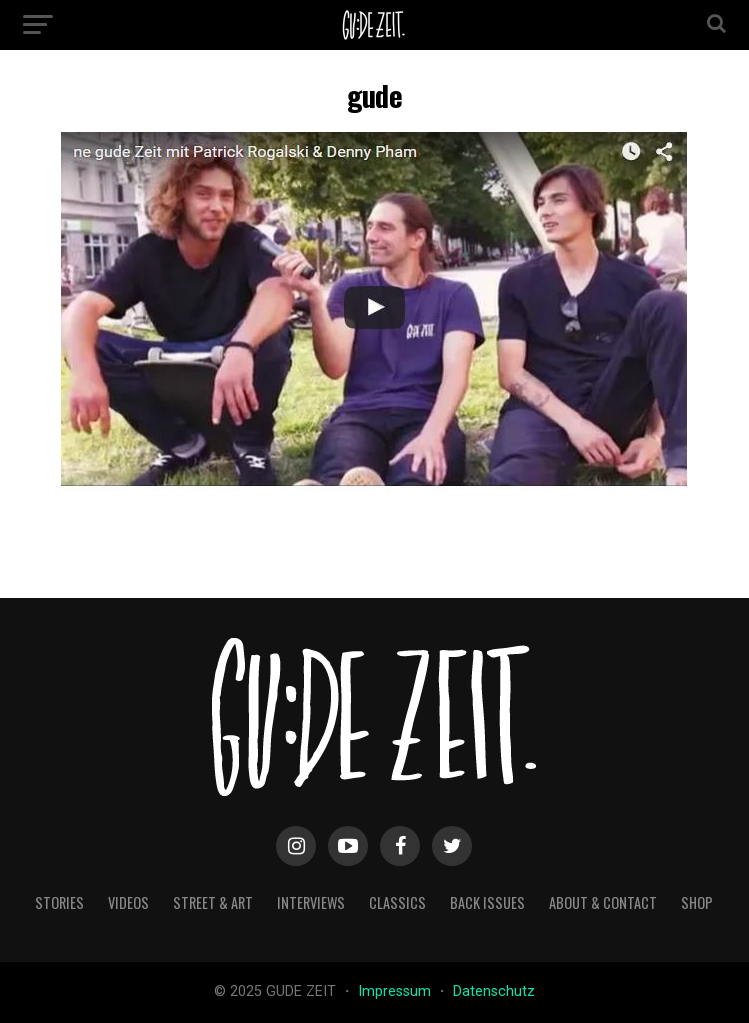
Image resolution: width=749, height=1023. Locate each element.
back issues (487, 902)
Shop (697, 902)
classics (397, 902)
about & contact (603, 902)
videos (128, 902)
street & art (213, 902)
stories (59, 902)
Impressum (396, 991)
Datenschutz (494, 991)
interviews (311, 902)
